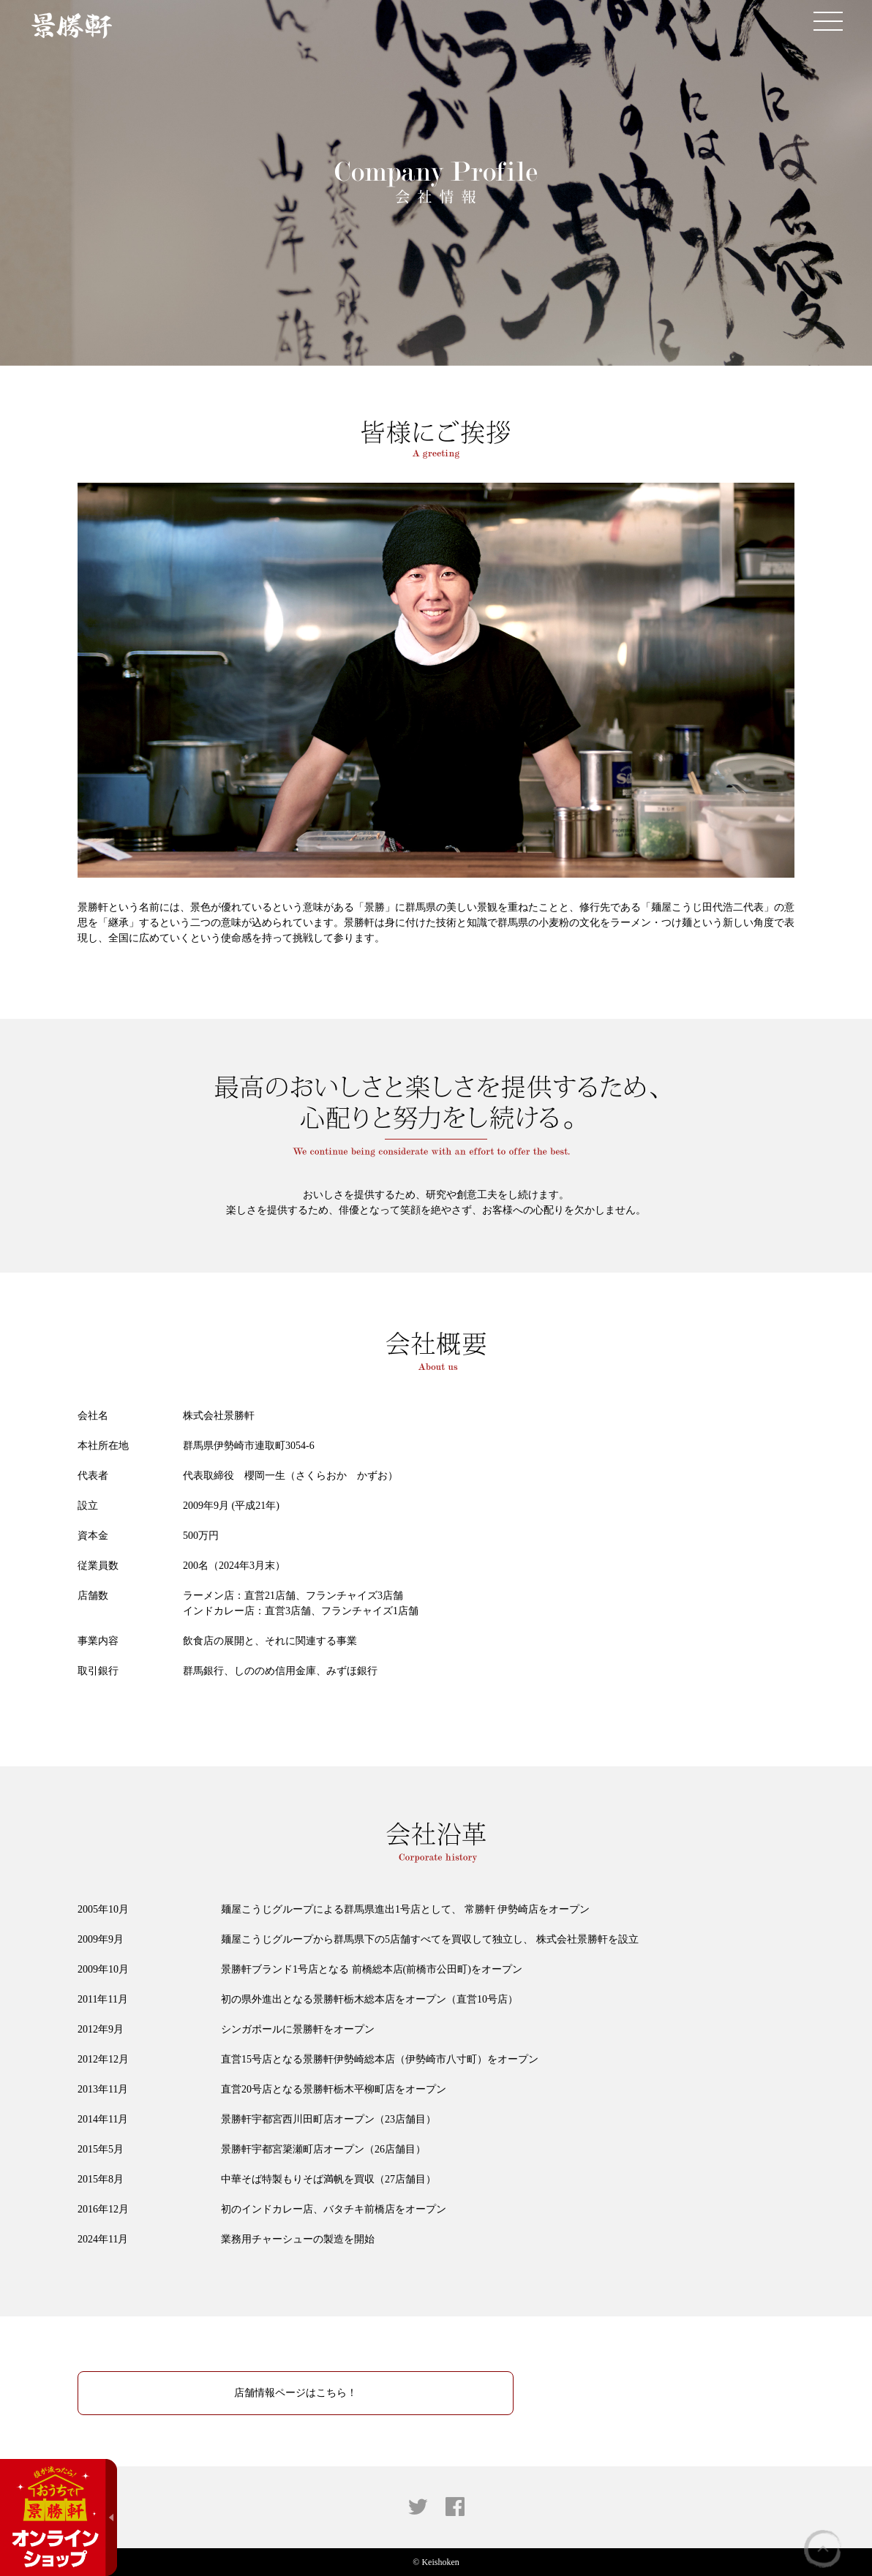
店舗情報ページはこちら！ (295, 2392)
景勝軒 (71, 25)
